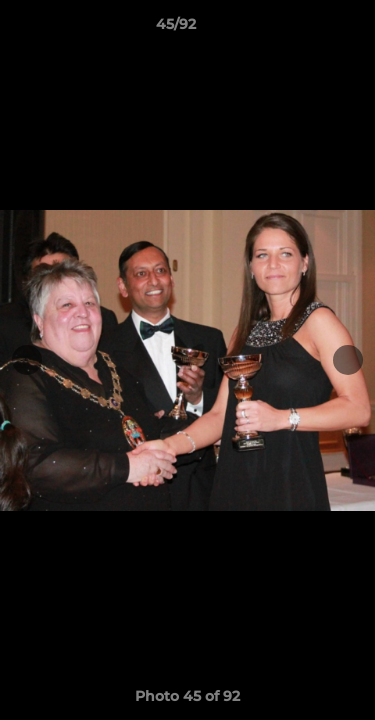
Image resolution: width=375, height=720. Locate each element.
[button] (303, 29)
